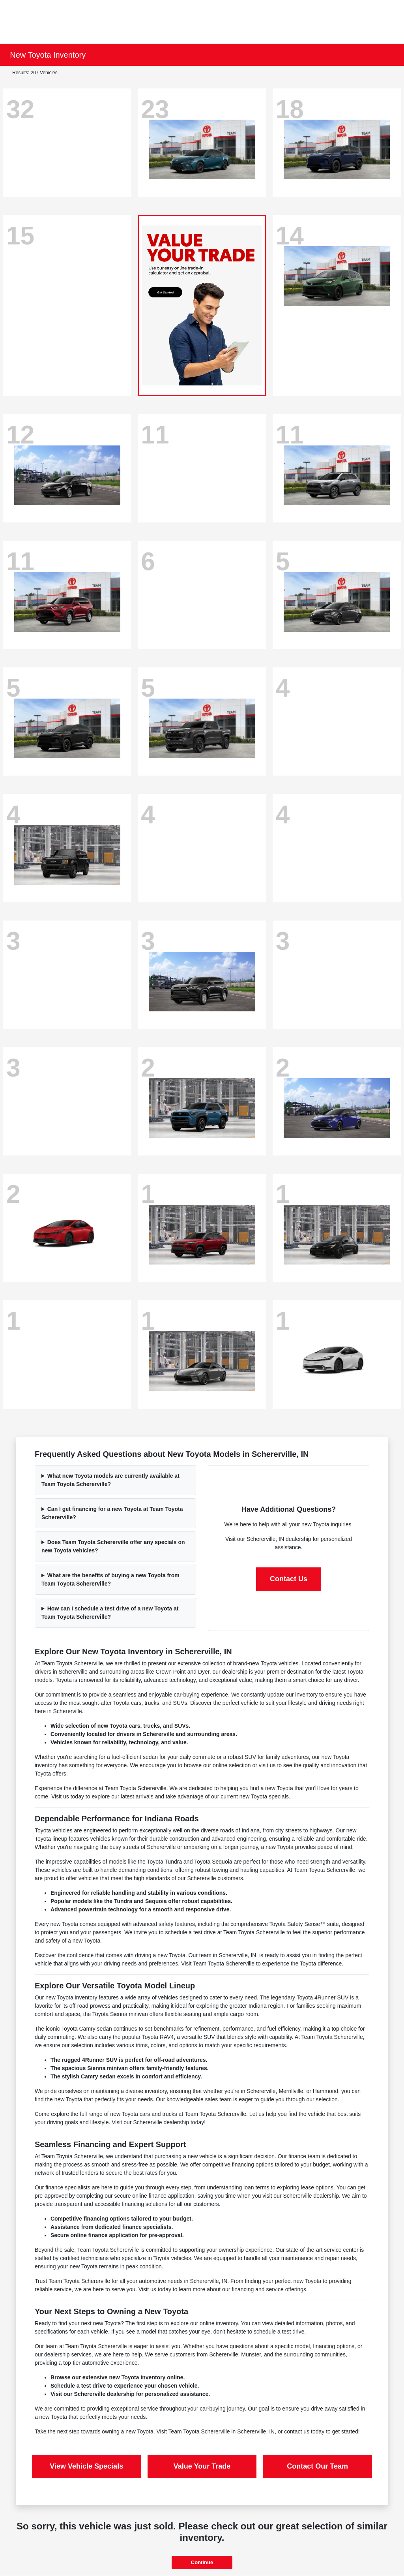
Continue (202, 2562)
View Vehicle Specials (86, 2466)
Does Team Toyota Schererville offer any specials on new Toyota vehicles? (113, 1546)
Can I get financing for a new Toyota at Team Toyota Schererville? (112, 1513)
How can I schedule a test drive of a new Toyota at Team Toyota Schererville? (110, 1612)
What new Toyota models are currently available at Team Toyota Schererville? (110, 1480)
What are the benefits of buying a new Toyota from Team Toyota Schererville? (110, 1579)
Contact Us (288, 1579)
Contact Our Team (317, 2466)
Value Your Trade (202, 2466)
